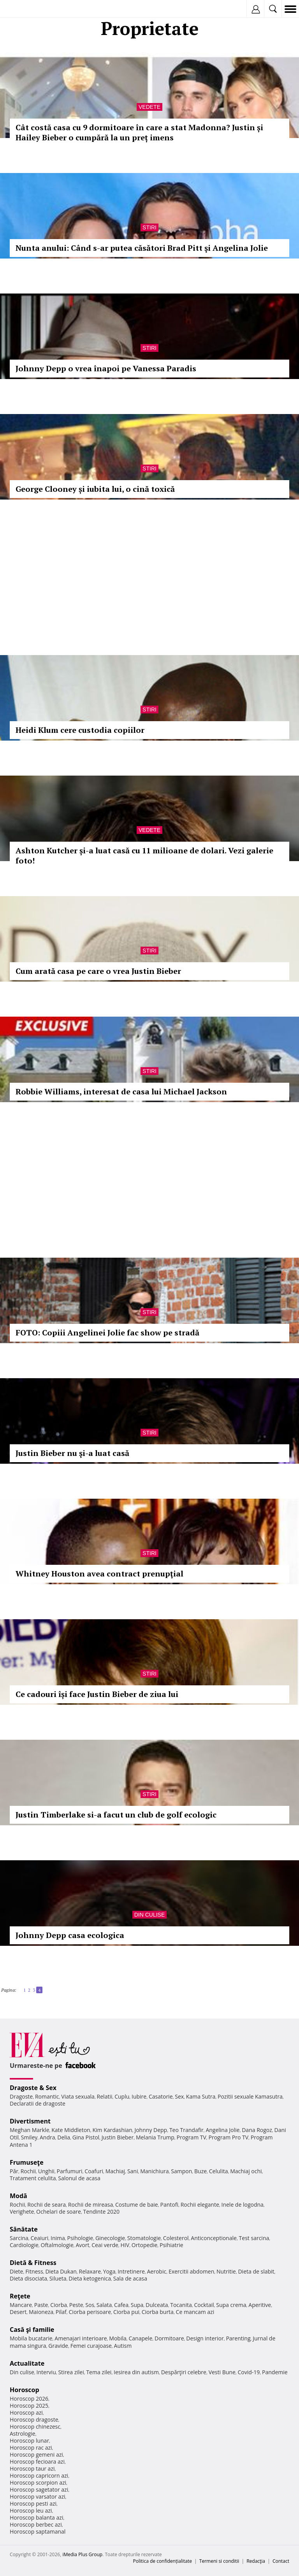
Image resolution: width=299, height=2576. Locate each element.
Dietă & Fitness (33, 2262)
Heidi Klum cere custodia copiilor (80, 730)
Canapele (140, 2338)
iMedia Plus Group (82, 2554)
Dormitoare (169, 2338)
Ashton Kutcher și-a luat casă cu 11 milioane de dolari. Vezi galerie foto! (144, 855)
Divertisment (30, 2121)
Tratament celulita (33, 2178)
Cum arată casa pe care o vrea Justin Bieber (98, 971)
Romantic (47, 2096)
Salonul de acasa (79, 2178)
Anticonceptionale (214, 2238)
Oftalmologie (57, 2245)
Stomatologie (144, 2238)
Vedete (149, 107)
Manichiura (154, 2171)
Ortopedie (144, 2245)
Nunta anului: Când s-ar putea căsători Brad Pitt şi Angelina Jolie (142, 248)
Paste (41, 2305)
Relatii (105, 2096)
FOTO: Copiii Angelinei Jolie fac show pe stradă (107, 1332)
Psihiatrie (171, 2245)
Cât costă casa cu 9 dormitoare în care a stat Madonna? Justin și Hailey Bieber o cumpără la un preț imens (139, 132)
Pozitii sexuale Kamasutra (250, 2096)
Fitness (34, 2271)
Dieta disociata (28, 2278)
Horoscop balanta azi (36, 2517)
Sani (132, 2171)
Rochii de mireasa (90, 2204)
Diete (16, 2271)
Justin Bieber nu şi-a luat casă (72, 1453)
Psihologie (80, 2238)
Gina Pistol (85, 2137)
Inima (58, 2238)
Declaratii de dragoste (37, 2103)
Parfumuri (70, 2171)
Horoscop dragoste (34, 2419)
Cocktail (204, 2305)
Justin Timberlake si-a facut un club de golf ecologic (116, 1814)
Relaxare (90, 2271)
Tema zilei (98, 2372)
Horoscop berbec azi (36, 2524)
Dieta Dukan (60, 2271)
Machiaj (115, 2171)
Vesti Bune (222, 2372)
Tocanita (181, 2305)
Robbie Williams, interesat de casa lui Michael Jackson (121, 1091)
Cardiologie (24, 2245)
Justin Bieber (118, 2137)
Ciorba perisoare (90, 2312)
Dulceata (157, 2305)
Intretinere (131, 2271)
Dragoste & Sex (33, 2087)
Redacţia (255, 2561)
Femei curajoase (91, 2345)
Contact (281, 2561)
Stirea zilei (71, 2372)
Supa (137, 2305)
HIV (125, 2245)
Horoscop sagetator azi (39, 2489)
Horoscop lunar (29, 2440)
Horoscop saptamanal (37, 2531)
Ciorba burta (158, 2312)
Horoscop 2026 (29, 2398)
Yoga (109, 2271)
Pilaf (61, 2312)
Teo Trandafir (186, 2130)
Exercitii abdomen (191, 2271)
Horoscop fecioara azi (37, 2461)
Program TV (191, 2137)
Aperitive (259, 2305)
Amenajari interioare (81, 2338)
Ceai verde (104, 2245)
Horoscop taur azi (32, 2468)
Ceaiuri (40, 2238)
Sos (89, 2305)
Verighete (22, 2211)
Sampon (181, 2171)
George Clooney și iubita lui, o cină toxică (95, 489)
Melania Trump (155, 2137)
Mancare (21, 2305)
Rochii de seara (46, 2204)
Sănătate (24, 2229)
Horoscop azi (26, 2412)
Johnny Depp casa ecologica (70, 1935)
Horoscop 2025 (29, 2405)
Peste (76, 2305)
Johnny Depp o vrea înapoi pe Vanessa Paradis (106, 368)
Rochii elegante (200, 2204)
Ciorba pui (126, 2312)
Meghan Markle (29, 2130)
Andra (47, 2137)
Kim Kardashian (112, 2130)
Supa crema (231, 2305)
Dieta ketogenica (90, 2278)
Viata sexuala (78, 2096)
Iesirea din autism (136, 2372)
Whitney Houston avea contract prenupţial (99, 1573)
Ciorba (58, 2305)
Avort (82, 2245)
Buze (200, 2171)
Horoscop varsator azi (37, 2496)
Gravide (58, 2345)
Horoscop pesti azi (33, 2503)
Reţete (20, 2296)
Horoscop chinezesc (35, 2426)
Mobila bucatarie (31, 2338)
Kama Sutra (200, 2096)
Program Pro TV (229, 2137)
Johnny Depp (150, 2130)
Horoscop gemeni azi (36, 2454)
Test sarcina (254, 2238)
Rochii (28, 2171)
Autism (123, 2345)
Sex (179, 2096)
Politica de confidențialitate (162, 2561)
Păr (14, 2171)
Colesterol (176, 2238)
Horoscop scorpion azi (38, 2482)
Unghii (46, 2171)
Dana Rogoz (257, 2130)
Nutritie (226, 2271)
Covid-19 (249, 2372)
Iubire (139, 2096)
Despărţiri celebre (183, 2372)
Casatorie (161, 2096)
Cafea (121, 2305)
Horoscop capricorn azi (39, 2475)
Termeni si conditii (219, 2561)
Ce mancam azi (195, 2312)
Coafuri (93, 2171)
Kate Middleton (70, 2130)
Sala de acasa (130, 2278)
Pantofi (169, 2204)
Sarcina (19, 2238)
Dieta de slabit (256, 2271)
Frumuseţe (27, 2162)
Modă (18, 2196)
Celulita (218, 2171)
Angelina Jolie (222, 2130)
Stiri (149, 227)
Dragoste (21, 2096)
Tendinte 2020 (101, 2211)
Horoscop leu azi (31, 2510)
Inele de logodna (242, 2204)
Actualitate (27, 2363)
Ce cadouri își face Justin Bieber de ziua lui (97, 1694)
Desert (18, 2312)
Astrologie (22, 2433)
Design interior (204, 2338)
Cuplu (121, 2096)
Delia (63, 2137)
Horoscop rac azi (31, 2447)
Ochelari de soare (58, 2211)
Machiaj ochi (246, 2171)
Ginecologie (110, 2238)
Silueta (58, 2278)
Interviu (46, 2372)
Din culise (149, 1915)
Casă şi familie (32, 2329)
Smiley (29, 2137)
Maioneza (41, 2312)
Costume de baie (136, 2204)
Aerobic (156, 2271)
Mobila (117, 2338)
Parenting (238, 2338)
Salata (104, 2305)
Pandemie (275, 2372)
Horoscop (24, 2390)
